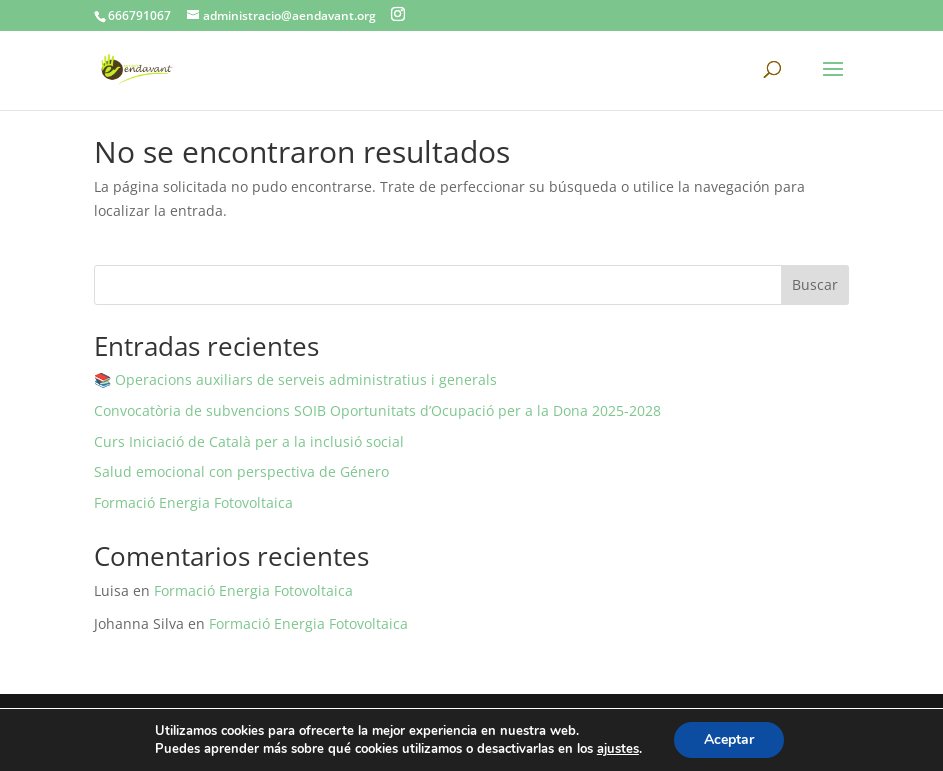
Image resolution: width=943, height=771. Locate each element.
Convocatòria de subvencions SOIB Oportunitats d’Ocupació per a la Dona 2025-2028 (377, 410)
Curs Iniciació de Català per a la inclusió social (249, 441)
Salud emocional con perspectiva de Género (241, 471)
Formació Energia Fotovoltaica (193, 502)
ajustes (618, 749)
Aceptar (729, 739)
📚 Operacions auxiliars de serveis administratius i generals (295, 379)
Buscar (815, 284)
